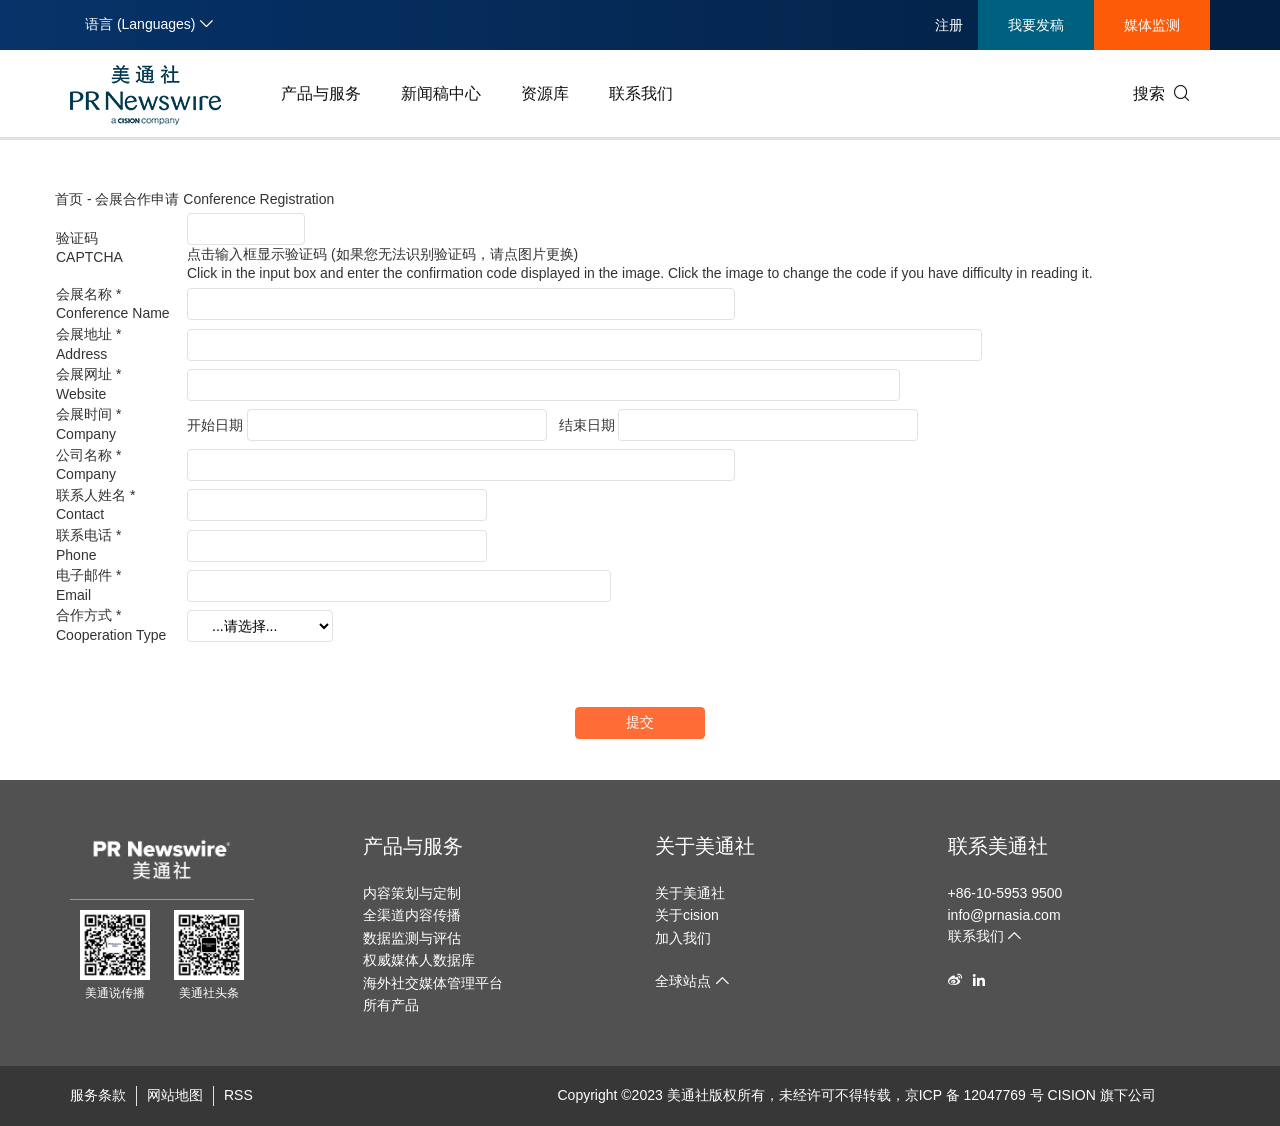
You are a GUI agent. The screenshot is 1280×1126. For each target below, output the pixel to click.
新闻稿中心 (441, 93)
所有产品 (391, 1005)
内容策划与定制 (412, 893)
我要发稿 (1036, 25)
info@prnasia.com (1004, 915)
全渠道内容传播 (412, 915)
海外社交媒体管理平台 (433, 983)
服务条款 (98, 1095)
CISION (1072, 1095)
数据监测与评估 (412, 938)
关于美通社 (705, 846)
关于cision (687, 915)
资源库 (545, 93)
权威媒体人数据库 (419, 960)
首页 (69, 199)
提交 (640, 722)
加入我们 (683, 938)
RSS (238, 1095)
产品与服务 (321, 93)
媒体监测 (1152, 25)
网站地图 (175, 1095)
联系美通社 (998, 846)
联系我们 (641, 93)
